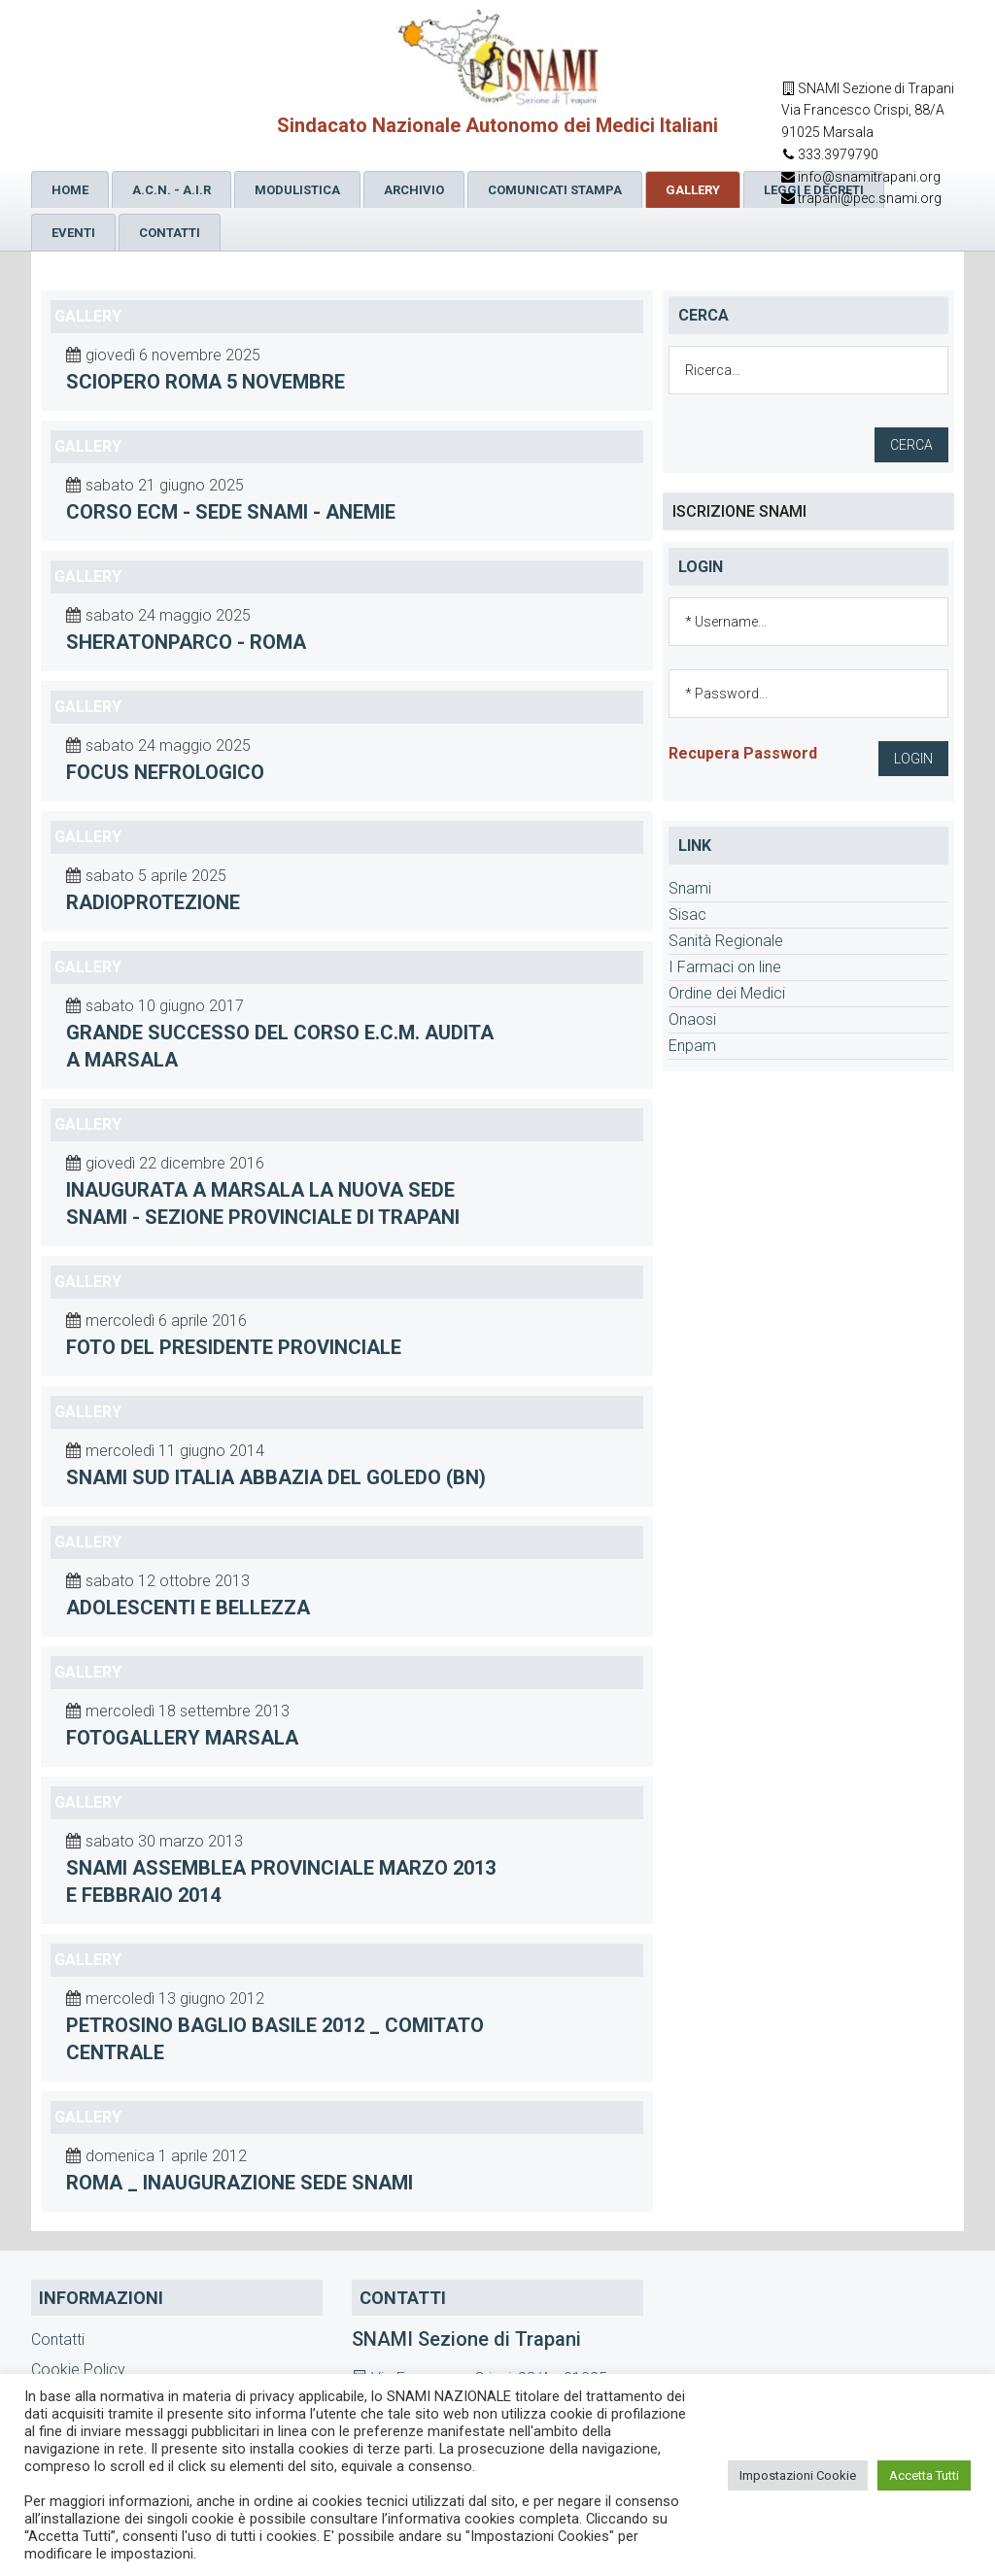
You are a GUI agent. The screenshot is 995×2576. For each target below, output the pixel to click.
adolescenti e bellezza (188, 1607)
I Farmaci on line (725, 967)
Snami (690, 888)
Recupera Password (743, 753)
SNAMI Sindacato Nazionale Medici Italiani (497, 60)
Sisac (687, 914)
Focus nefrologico (165, 772)
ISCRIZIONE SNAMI (739, 511)
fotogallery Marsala (182, 1737)
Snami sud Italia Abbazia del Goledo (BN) (276, 1477)
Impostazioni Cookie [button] (797, 2475)
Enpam (692, 1045)
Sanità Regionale (726, 941)
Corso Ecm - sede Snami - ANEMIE (230, 512)
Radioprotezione (153, 902)
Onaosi (692, 1019)
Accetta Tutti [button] (924, 2475)
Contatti (58, 2339)
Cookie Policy (78, 2369)
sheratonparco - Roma (186, 642)
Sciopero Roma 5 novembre (205, 381)
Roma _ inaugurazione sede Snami (239, 2182)
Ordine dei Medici (727, 993)
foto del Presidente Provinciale (233, 1347)
